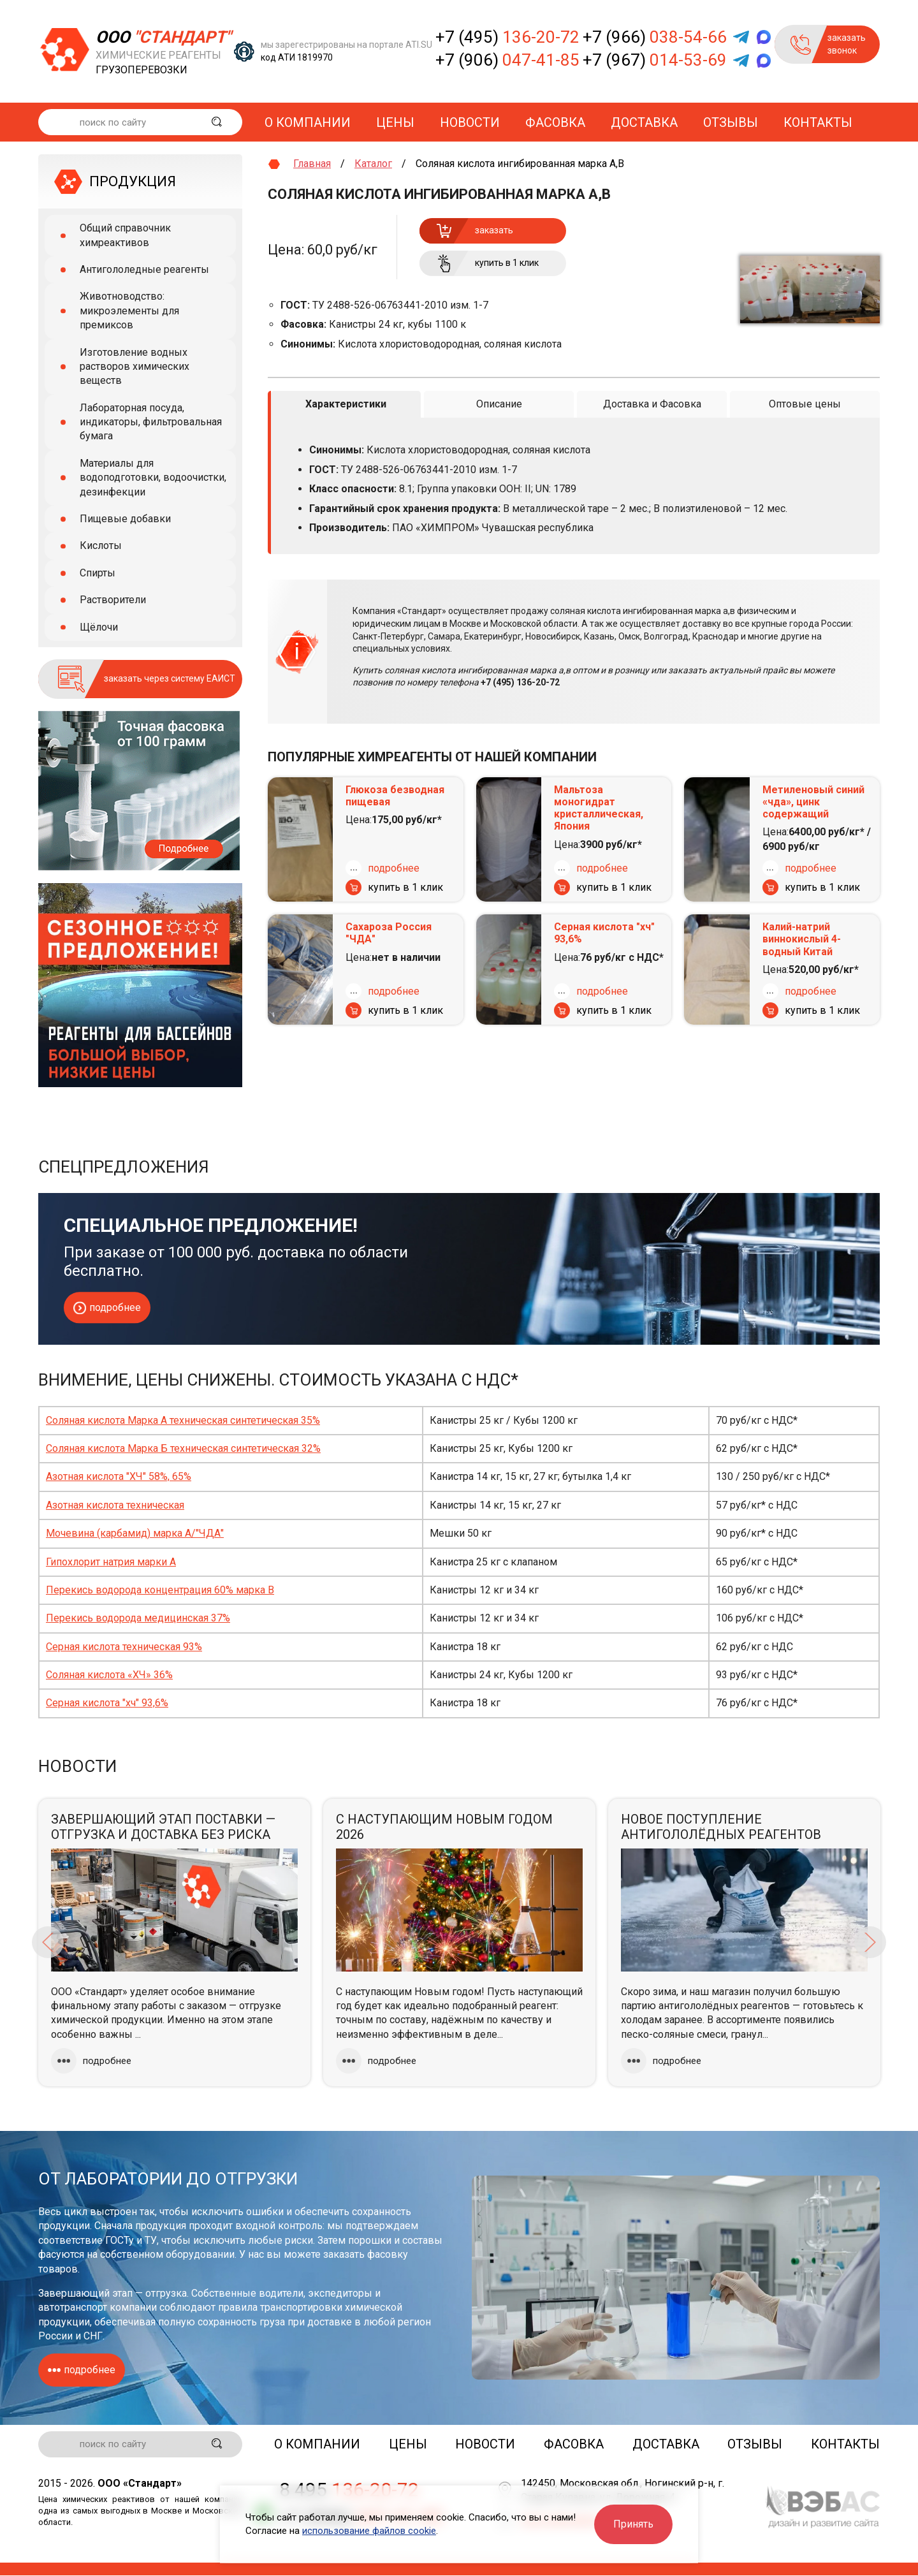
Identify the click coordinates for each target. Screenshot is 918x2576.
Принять (633, 2524)
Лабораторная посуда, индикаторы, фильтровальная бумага (151, 422)
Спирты (97, 573)
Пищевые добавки (125, 519)
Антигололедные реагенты (144, 269)
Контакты (817, 122)
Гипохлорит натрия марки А (111, 1562)
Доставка (644, 122)
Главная (312, 163)
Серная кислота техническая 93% (124, 1647)
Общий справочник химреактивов (125, 235)
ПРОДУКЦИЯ (132, 181)
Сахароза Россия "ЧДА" (389, 933)
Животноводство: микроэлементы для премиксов (129, 310)
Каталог (373, 163)
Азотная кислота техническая (115, 1505)
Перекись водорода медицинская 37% (138, 1618)
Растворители (113, 600)
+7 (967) (655, 60)
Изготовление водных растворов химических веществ (134, 366)
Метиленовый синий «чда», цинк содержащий (813, 801)
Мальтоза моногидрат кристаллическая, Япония (598, 807)
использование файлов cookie (369, 2530)
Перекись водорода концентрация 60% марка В (160, 1590)
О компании (308, 122)
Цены (395, 122)
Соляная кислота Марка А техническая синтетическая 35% (183, 1420)
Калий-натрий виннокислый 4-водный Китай (801, 939)
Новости (470, 122)
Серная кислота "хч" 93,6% (604, 933)
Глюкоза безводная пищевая (395, 795)
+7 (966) (655, 37)
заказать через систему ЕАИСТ (169, 678)
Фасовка (555, 122)
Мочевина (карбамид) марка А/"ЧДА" (135, 1533)
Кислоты (101, 545)
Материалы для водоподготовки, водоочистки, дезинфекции (153, 477)
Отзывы (730, 122)
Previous (48, 1942)
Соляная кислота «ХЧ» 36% (109, 1675)
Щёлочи (99, 627)
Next (870, 1942)
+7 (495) (507, 37)
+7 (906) (507, 60)
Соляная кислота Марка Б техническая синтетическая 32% (183, 1448)
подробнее (393, 867)
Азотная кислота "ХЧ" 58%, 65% (118, 1476)
